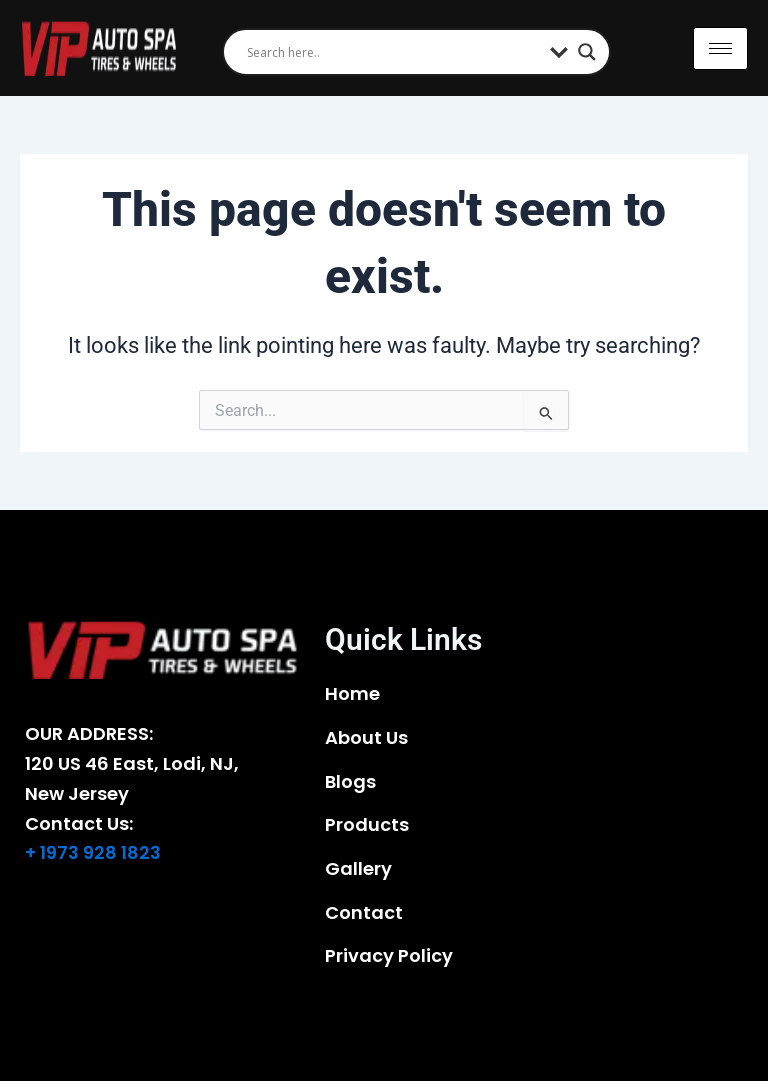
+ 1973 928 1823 (93, 852)
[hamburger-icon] (720, 48)
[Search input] (393, 52)
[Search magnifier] (587, 52)
